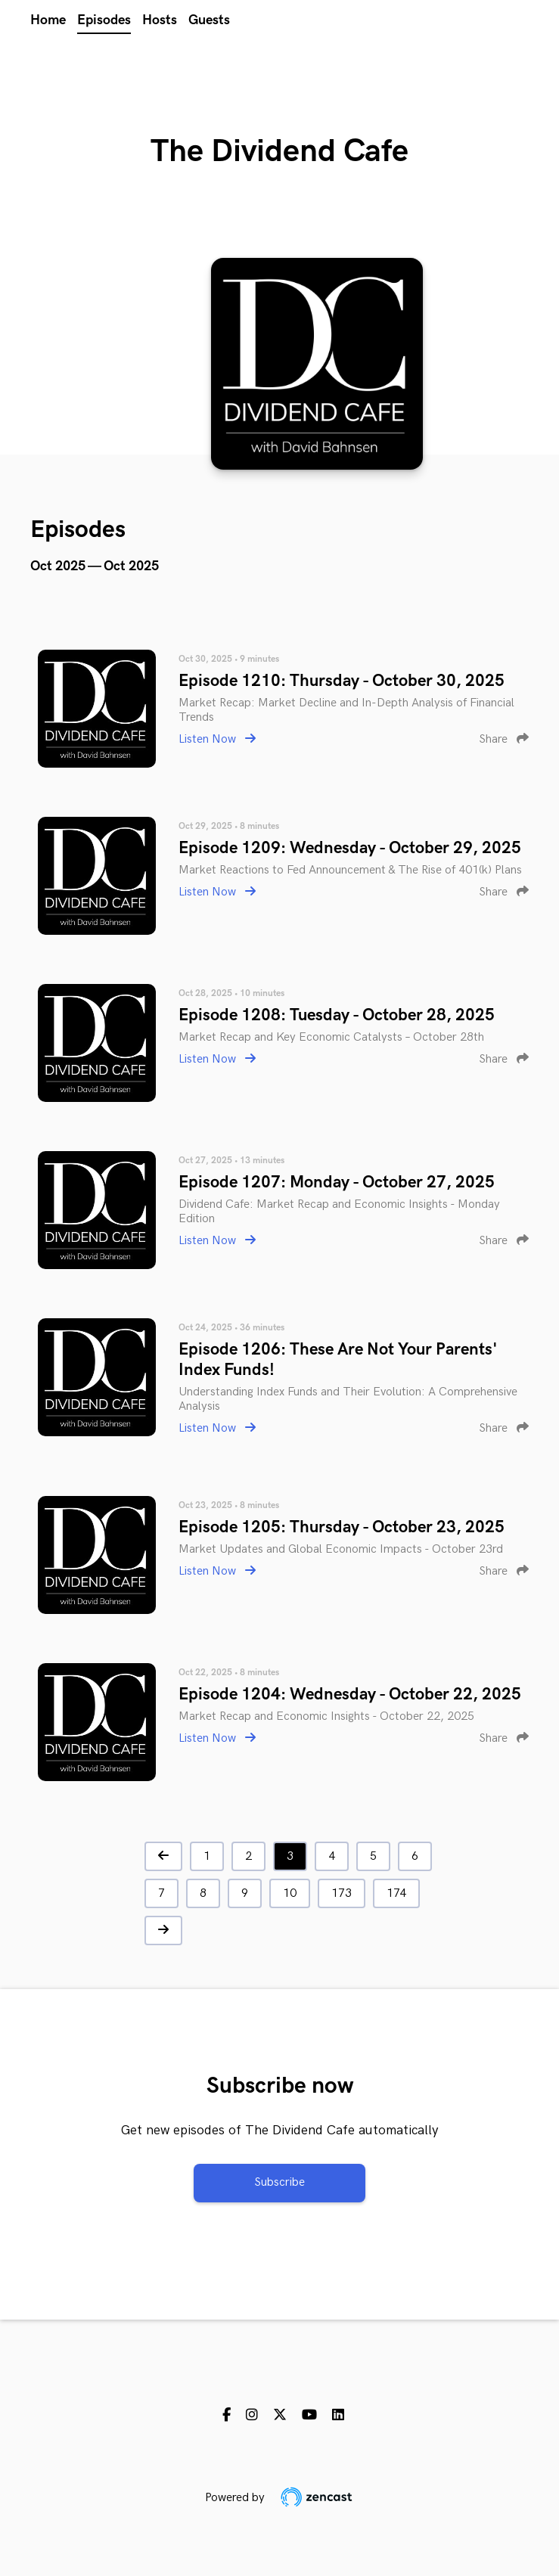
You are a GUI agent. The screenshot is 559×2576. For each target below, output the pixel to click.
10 (290, 1893)
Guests (209, 20)
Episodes (104, 20)
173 (341, 1893)
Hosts (159, 20)
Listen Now (217, 739)
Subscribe (279, 2182)
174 (396, 1893)
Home (48, 20)
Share (504, 739)
